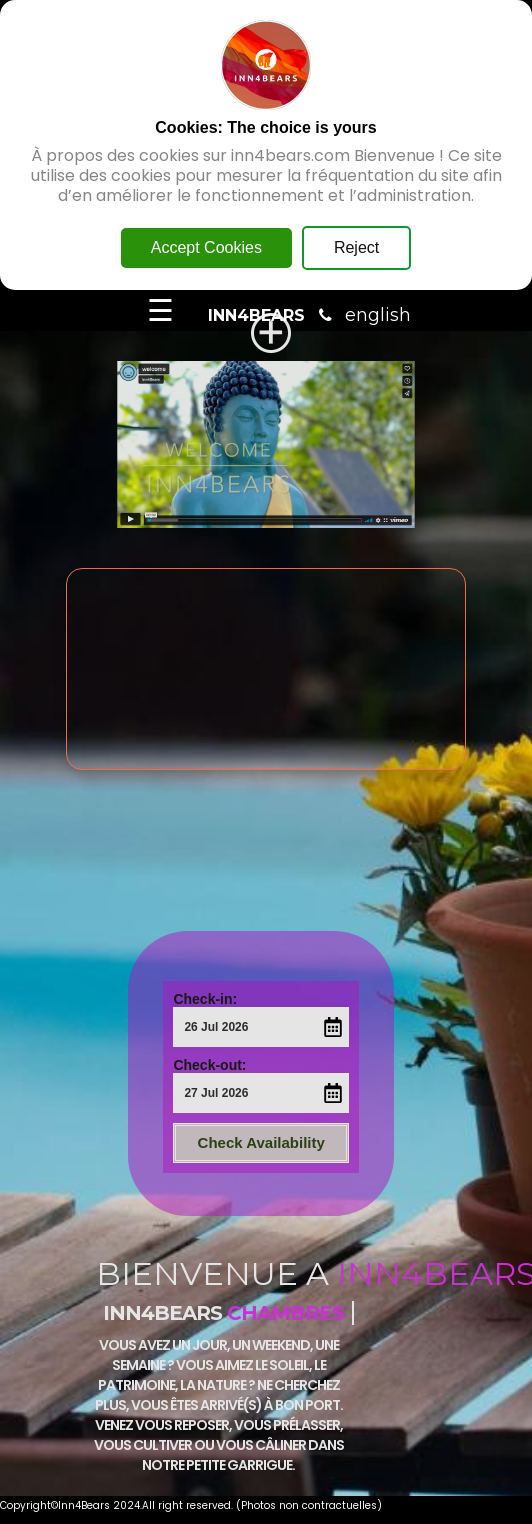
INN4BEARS (256, 315)
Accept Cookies (206, 247)
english (378, 315)
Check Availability (261, 1142)
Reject (356, 247)
